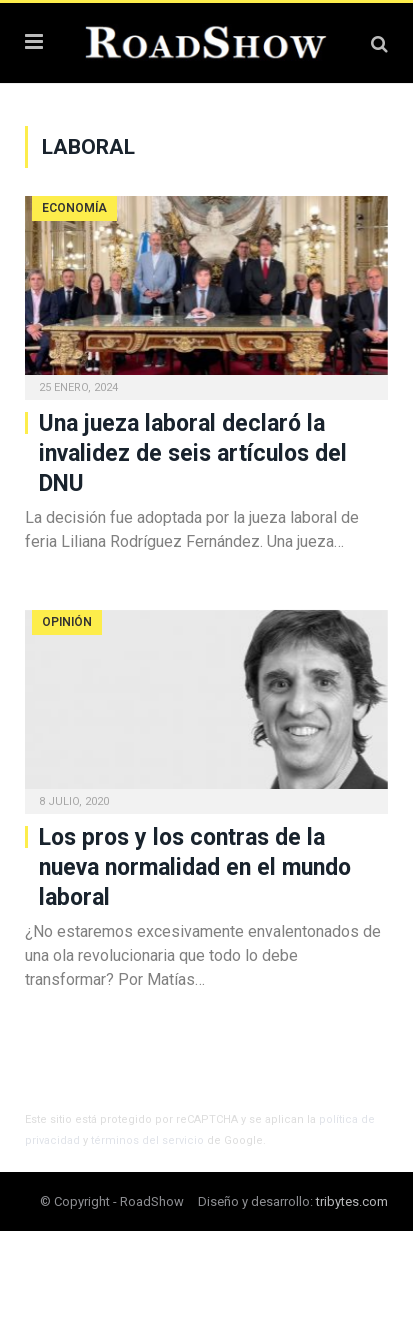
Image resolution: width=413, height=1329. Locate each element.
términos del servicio (147, 1140)
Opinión (67, 622)
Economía (74, 208)
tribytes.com (352, 1201)
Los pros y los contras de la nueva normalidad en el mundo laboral (195, 867)
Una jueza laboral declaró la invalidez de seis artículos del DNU (193, 453)
